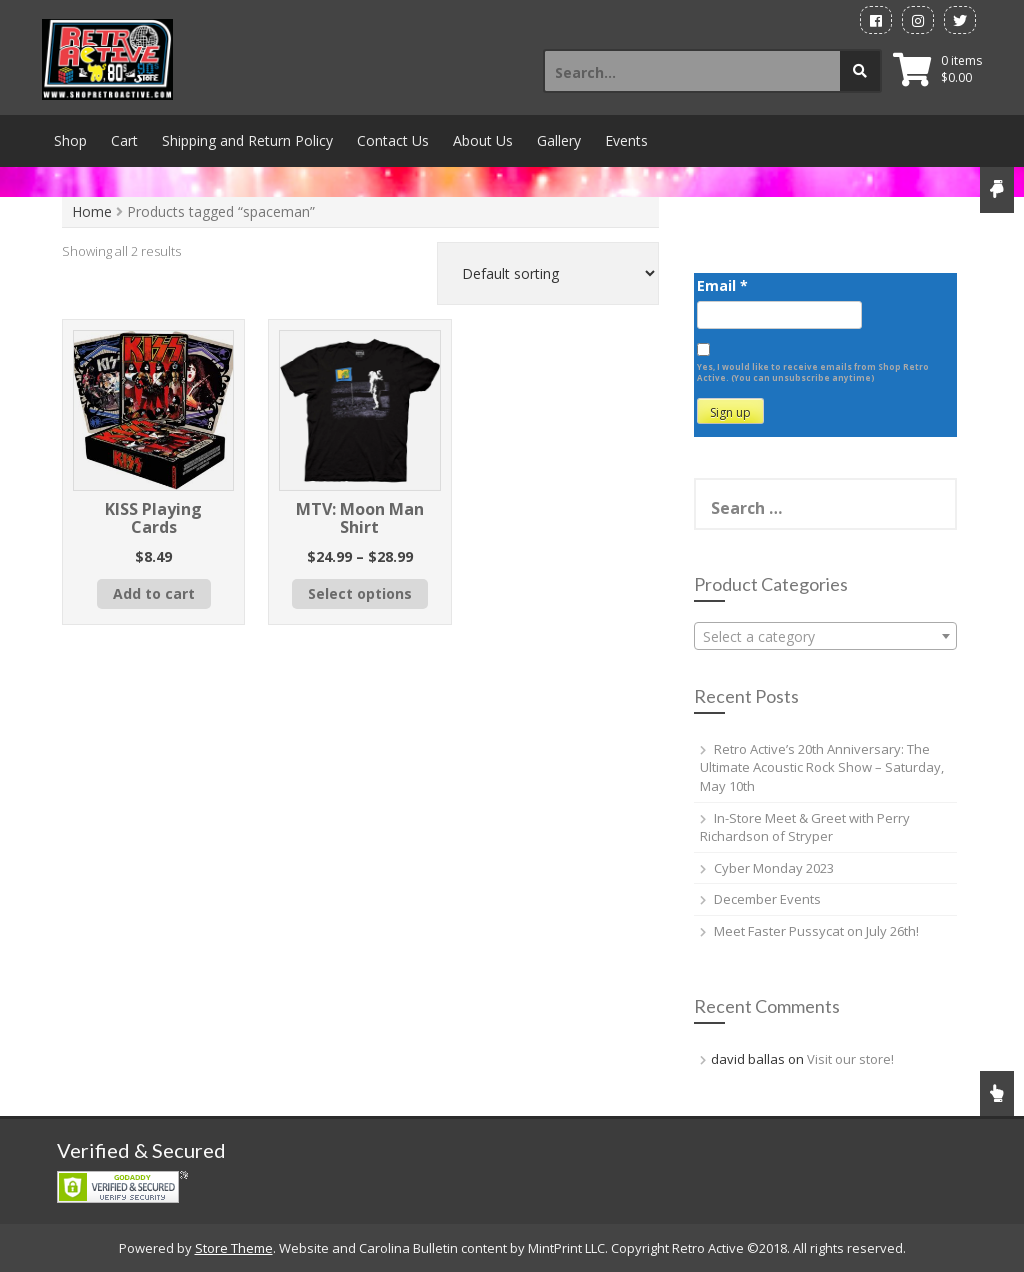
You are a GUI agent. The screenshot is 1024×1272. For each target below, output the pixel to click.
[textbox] (825, 637)
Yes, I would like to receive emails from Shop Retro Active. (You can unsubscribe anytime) (813, 372)
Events (626, 140)
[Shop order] (548, 273)
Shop (70, 140)
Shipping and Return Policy (247, 140)
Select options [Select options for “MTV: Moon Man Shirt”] (360, 593)
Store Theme (234, 1248)
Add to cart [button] (154, 593)
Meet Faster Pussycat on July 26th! (816, 931)
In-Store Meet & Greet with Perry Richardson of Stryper (805, 827)
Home (92, 211)
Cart (124, 140)
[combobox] (825, 636)
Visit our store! (850, 1059)
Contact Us (393, 140)
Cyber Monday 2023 (774, 868)
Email (722, 285)
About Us (483, 140)
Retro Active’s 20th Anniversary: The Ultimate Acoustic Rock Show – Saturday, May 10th (822, 767)
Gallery (559, 140)
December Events (767, 899)
